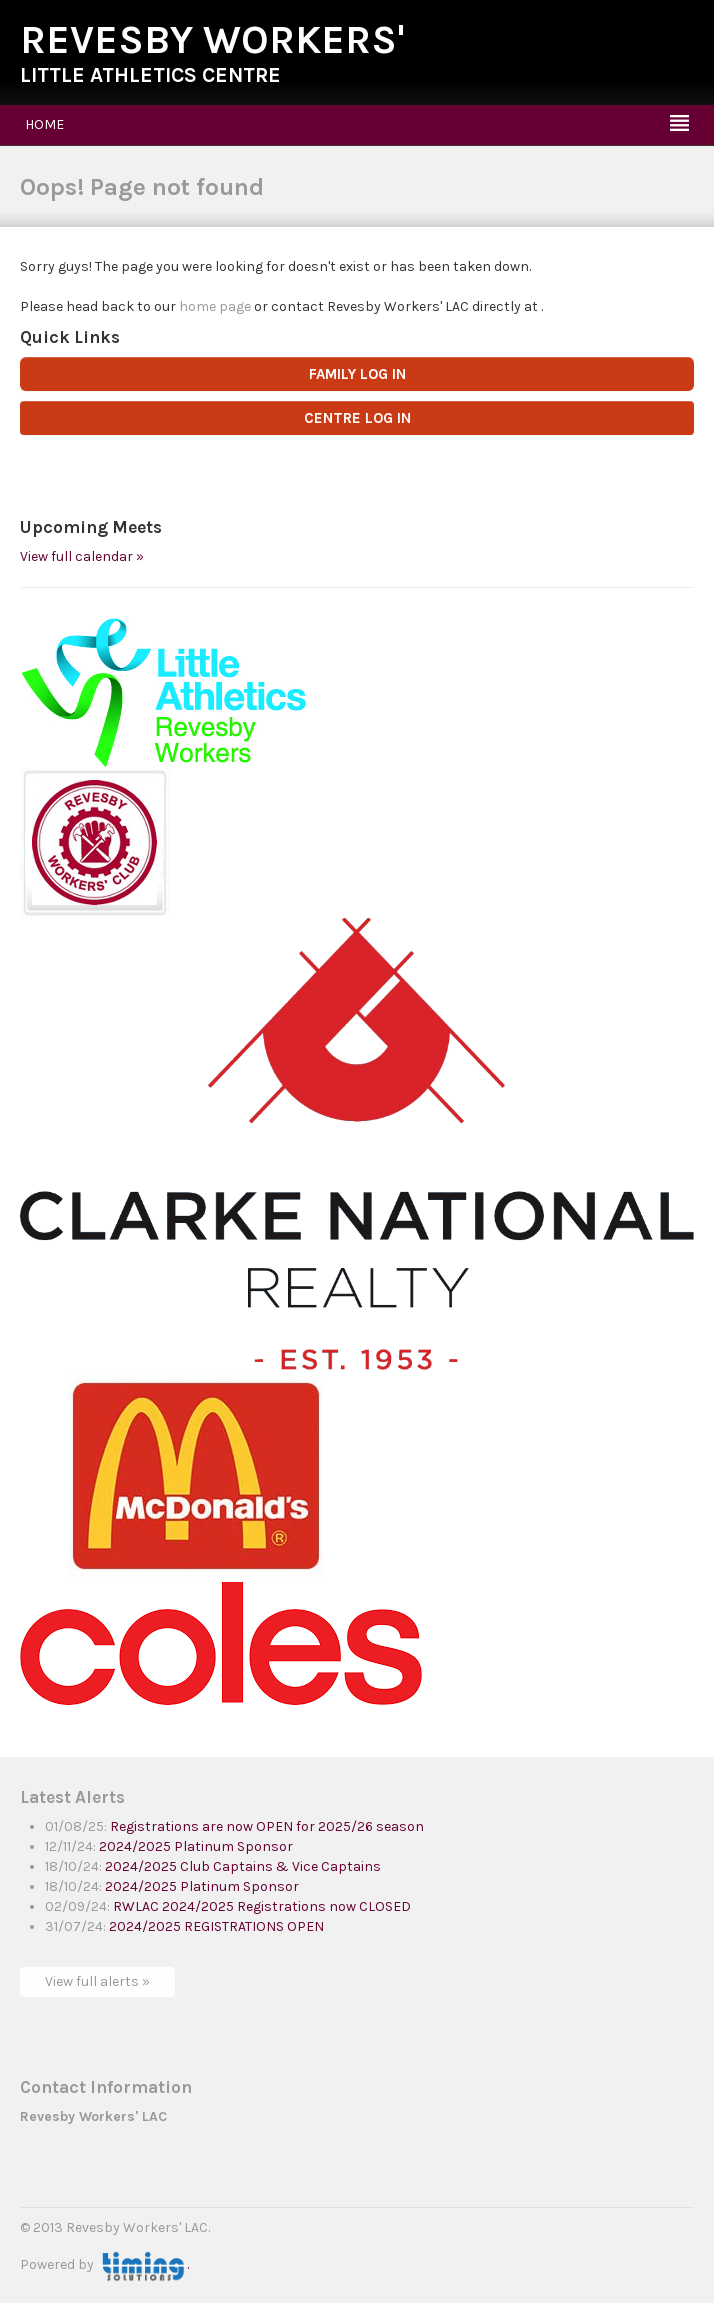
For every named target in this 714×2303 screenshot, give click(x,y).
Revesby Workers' (212, 39)
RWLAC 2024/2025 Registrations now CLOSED (262, 1906)
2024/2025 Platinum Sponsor (196, 1846)
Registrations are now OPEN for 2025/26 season (267, 1826)
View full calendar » (82, 556)
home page (215, 306)
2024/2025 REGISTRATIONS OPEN (216, 1926)
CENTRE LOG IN (357, 418)
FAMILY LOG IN (357, 374)
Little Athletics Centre (150, 75)
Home (44, 124)
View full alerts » (97, 1981)
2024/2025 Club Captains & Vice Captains (243, 1866)
